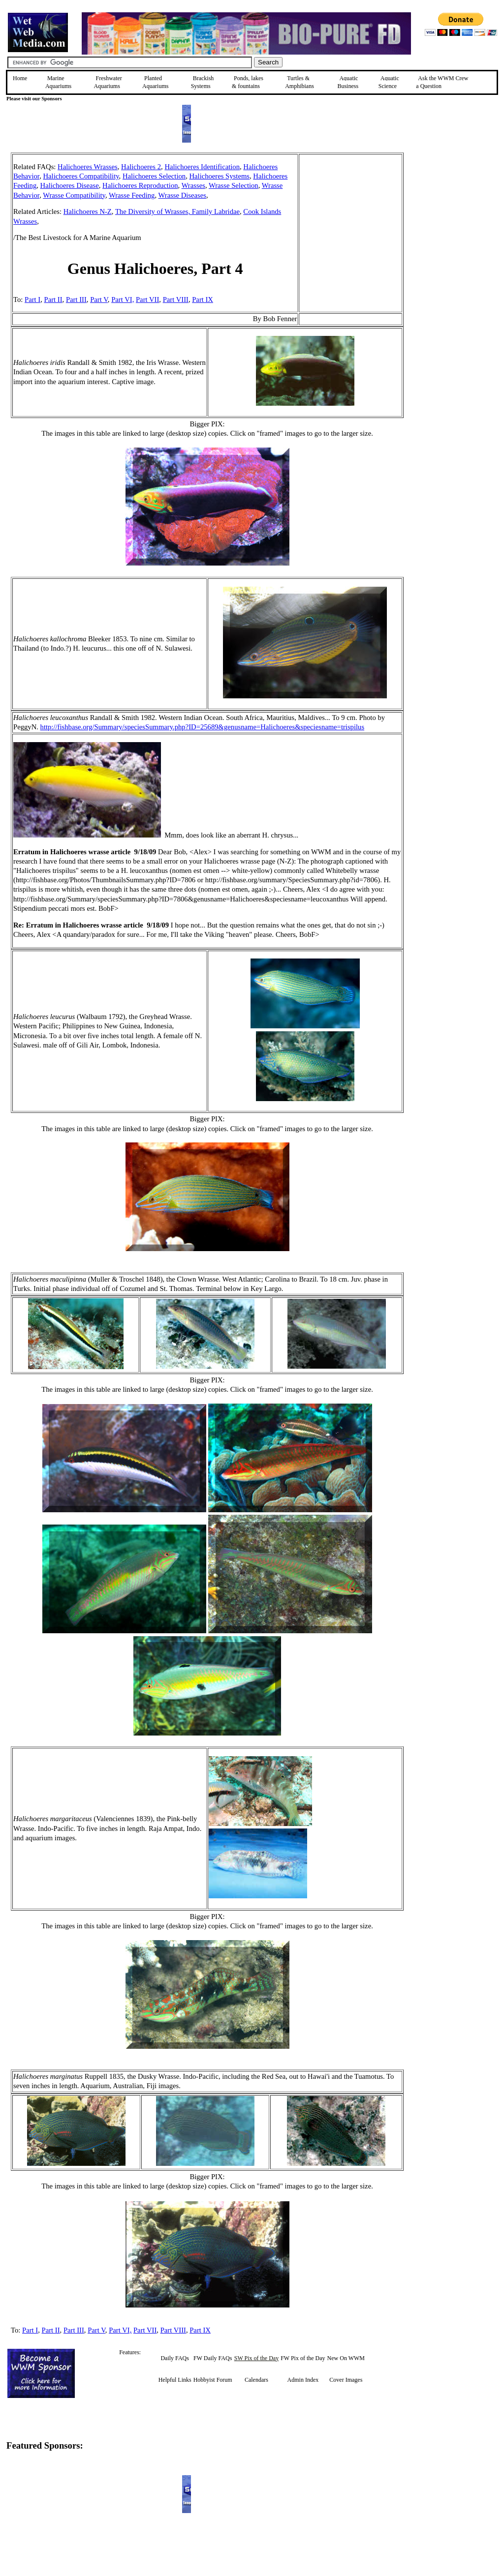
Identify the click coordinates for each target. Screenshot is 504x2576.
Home (20, 78)
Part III (76, 299)
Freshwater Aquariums (108, 82)
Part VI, (122, 299)
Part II (53, 299)
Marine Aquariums (58, 82)
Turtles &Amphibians (299, 82)
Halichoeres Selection (154, 176)
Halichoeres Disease (69, 185)
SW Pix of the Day (256, 2358)
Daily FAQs (174, 2358)
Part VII (147, 299)
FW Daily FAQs (212, 2358)
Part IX (202, 299)
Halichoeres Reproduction (140, 185)
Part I (32, 299)
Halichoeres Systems (219, 176)
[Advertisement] (453, 222)
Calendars (256, 2379)
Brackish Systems (202, 82)
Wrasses (193, 185)
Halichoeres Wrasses (88, 167)
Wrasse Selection (233, 185)
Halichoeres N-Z (87, 211)
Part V (99, 299)
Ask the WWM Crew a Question (442, 82)
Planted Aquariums (155, 82)
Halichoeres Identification (202, 167)
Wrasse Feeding (132, 195)
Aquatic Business (347, 82)
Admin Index (303, 2379)
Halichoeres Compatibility (81, 176)
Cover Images (345, 2379)
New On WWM (346, 2358)
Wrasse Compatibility (74, 195)
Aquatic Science (388, 82)
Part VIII (176, 299)
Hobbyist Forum (212, 2379)
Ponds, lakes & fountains (247, 82)
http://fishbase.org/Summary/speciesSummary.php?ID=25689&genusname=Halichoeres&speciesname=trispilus (202, 727)
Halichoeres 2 (141, 167)
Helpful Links (174, 2379)
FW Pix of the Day (303, 2358)
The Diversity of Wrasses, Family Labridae (177, 211)
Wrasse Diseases (182, 195)
